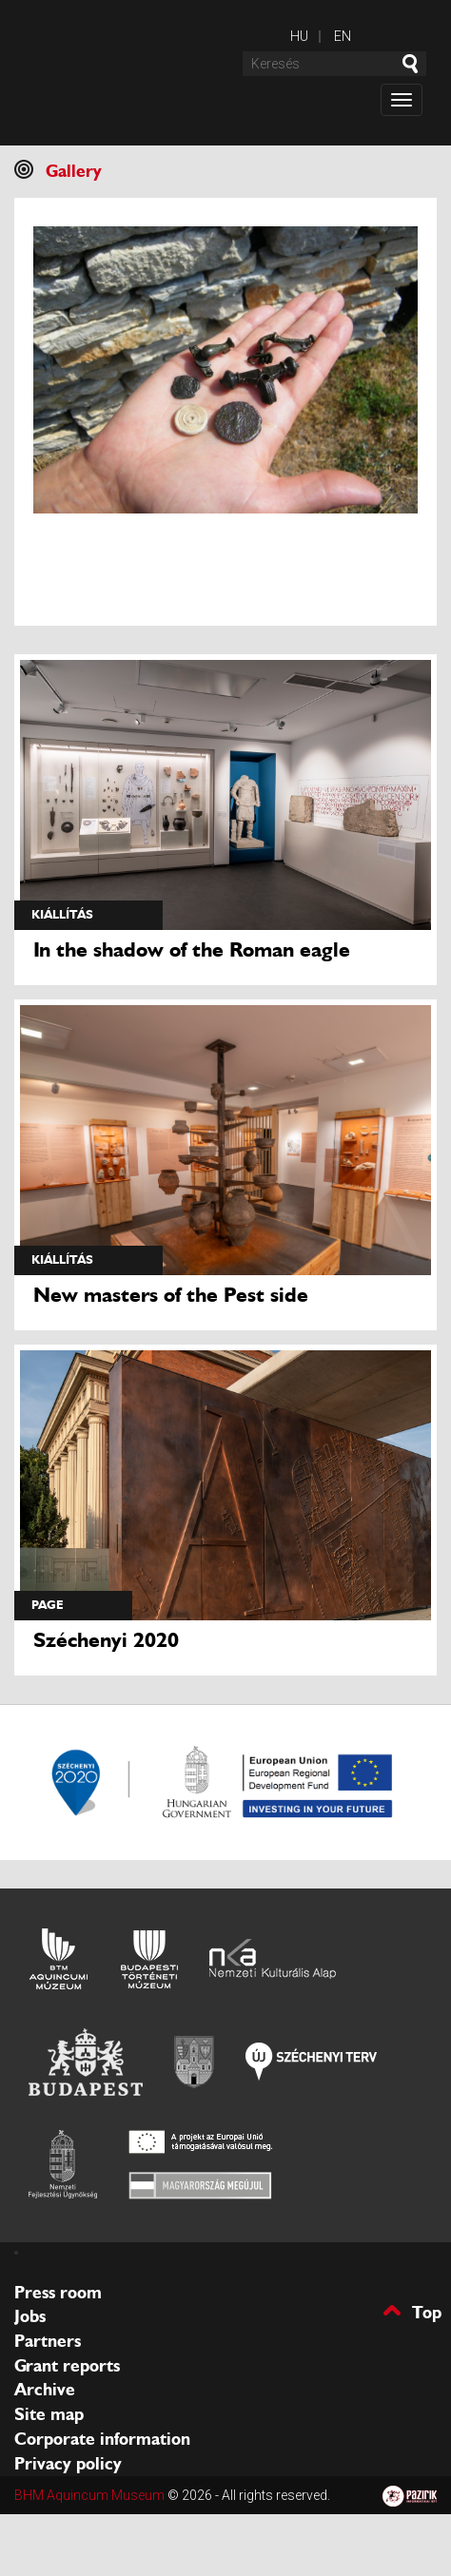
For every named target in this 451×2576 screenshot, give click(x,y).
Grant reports (67, 2365)
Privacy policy (68, 2463)
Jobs (30, 2316)
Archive (44, 2389)
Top (426, 2311)
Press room (58, 2292)
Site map (49, 2414)
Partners (47, 2341)
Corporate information (102, 2439)
